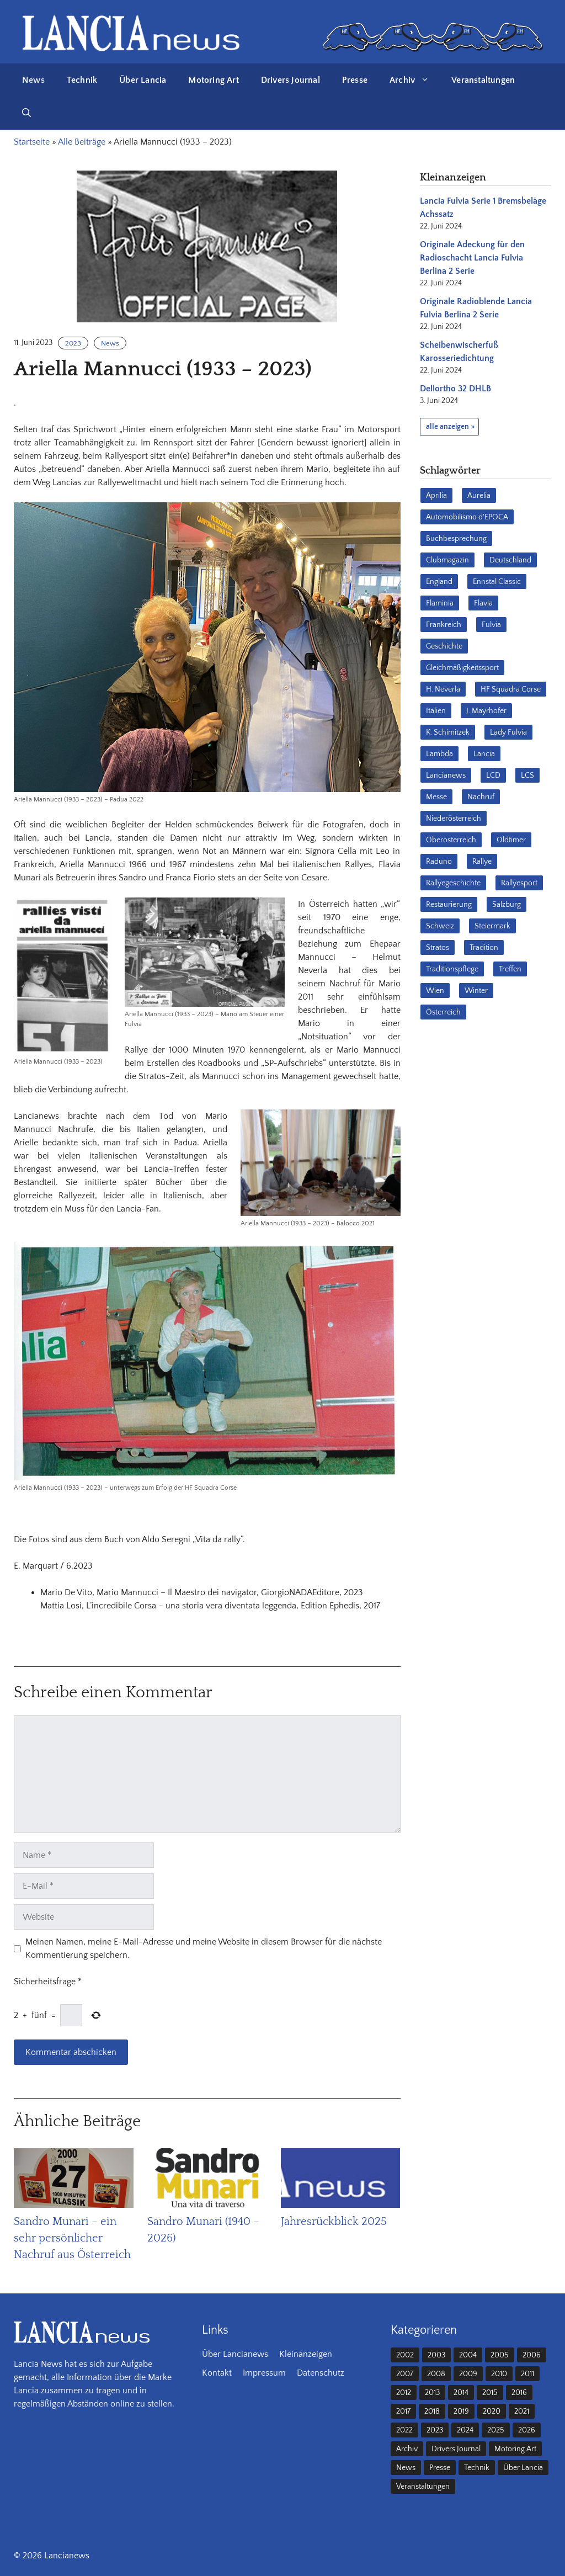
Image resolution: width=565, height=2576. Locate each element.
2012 (403, 2392)
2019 (461, 2411)
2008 (436, 2374)
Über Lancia (142, 80)
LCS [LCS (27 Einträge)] (527, 775)
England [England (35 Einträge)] (439, 581)
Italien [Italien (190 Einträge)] (436, 711)
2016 (519, 2392)
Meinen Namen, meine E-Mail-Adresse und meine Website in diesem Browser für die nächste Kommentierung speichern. (203, 1948)
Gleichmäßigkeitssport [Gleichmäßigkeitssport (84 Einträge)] (462, 667)
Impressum (264, 2373)
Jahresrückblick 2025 (334, 2222)
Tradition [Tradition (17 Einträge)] (484, 947)
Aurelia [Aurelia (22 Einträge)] (479, 495)
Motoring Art (213, 80)
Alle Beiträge (81, 142)
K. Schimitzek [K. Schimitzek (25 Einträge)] (448, 732)
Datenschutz (320, 2373)
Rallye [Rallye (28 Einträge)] (482, 861)
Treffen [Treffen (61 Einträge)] (510, 969)
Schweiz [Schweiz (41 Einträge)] (440, 926)
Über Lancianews (235, 2354)
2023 (73, 343)
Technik (82, 80)
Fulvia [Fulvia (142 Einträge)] (491, 624)
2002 (405, 2355)
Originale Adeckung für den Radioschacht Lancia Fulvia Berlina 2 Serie (472, 258)
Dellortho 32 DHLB (455, 389)
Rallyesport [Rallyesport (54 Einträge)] (519, 883)
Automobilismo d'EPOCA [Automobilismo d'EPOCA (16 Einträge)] (467, 517)
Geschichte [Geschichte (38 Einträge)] (444, 646)
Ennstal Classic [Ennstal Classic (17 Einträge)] (497, 581)
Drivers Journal (290, 80)
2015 (490, 2392)
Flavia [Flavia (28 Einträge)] (483, 603)
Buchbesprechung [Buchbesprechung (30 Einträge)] (456, 538)
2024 (465, 2430)
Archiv (415, 80)
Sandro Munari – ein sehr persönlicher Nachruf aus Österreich (72, 2238)
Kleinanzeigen (305, 2354)
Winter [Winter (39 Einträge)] (476, 990)
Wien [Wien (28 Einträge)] (435, 990)
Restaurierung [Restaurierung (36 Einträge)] (449, 904)
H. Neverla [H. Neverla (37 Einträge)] (443, 689)
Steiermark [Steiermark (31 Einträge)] (492, 926)
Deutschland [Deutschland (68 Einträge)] (510, 560)
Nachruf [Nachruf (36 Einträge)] (480, 797)
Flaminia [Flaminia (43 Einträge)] (440, 603)
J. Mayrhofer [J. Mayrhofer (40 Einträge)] (486, 711)
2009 (468, 2374)
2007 (404, 2374)
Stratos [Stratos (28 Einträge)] (437, 947)
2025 (495, 2430)
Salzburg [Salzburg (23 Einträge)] (506, 904)
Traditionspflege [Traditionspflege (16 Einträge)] (452, 969)
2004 (468, 2355)
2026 (526, 2430)
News (33, 80)
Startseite (32, 142)
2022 (404, 2430)
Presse (354, 80)
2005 (500, 2355)
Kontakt (217, 2373)
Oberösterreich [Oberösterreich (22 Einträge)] (451, 840)
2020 (491, 2411)
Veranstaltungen (483, 80)
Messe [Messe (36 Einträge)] (436, 797)
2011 (527, 2374)
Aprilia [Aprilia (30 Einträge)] (436, 495)
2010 (499, 2374)
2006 (532, 2355)
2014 (461, 2392)
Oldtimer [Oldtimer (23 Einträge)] (511, 840)
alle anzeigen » (450, 426)
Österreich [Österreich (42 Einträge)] (443, 1012)
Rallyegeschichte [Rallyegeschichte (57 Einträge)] (453, 883)
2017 (403, 2411)
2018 (432, 2411)
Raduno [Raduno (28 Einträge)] (439, 861)
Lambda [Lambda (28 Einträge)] (439, 754)
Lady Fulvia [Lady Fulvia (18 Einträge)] (508, 732)
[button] (26, 113)
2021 (521, 2411)
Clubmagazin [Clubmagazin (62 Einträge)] (447, 560)
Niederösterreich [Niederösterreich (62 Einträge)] (453, 818)
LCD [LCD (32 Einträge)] (493, 775)
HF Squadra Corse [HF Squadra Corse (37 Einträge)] (511, 689)
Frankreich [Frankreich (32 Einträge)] (443, 624)
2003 (436, 2355)
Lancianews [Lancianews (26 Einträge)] (446, 775)
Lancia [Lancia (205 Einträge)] (484, 754)
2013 (432, 2392)
